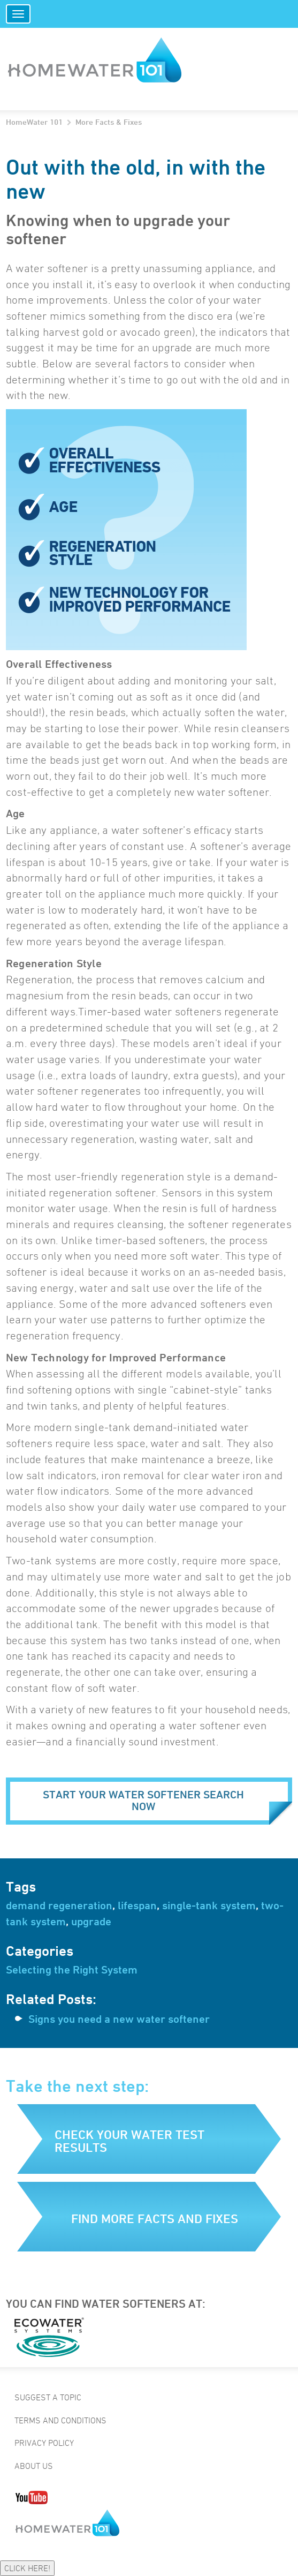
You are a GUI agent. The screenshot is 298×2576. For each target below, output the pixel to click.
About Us (33, 2465)
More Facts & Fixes (108, 121)
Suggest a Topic (47, 2397)
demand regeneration (59, 1905)
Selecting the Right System (71, 1969)
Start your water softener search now (143, 1800)
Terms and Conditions (60, 2420)
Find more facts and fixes (154, 2218)
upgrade (91, 1921)
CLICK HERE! (27, 2568)
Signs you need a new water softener (119, 2019)
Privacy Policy (44, 2442)
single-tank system (209, 1905)
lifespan (137, 1905)
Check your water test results (129, 2141)
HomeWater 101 (34, 121)
